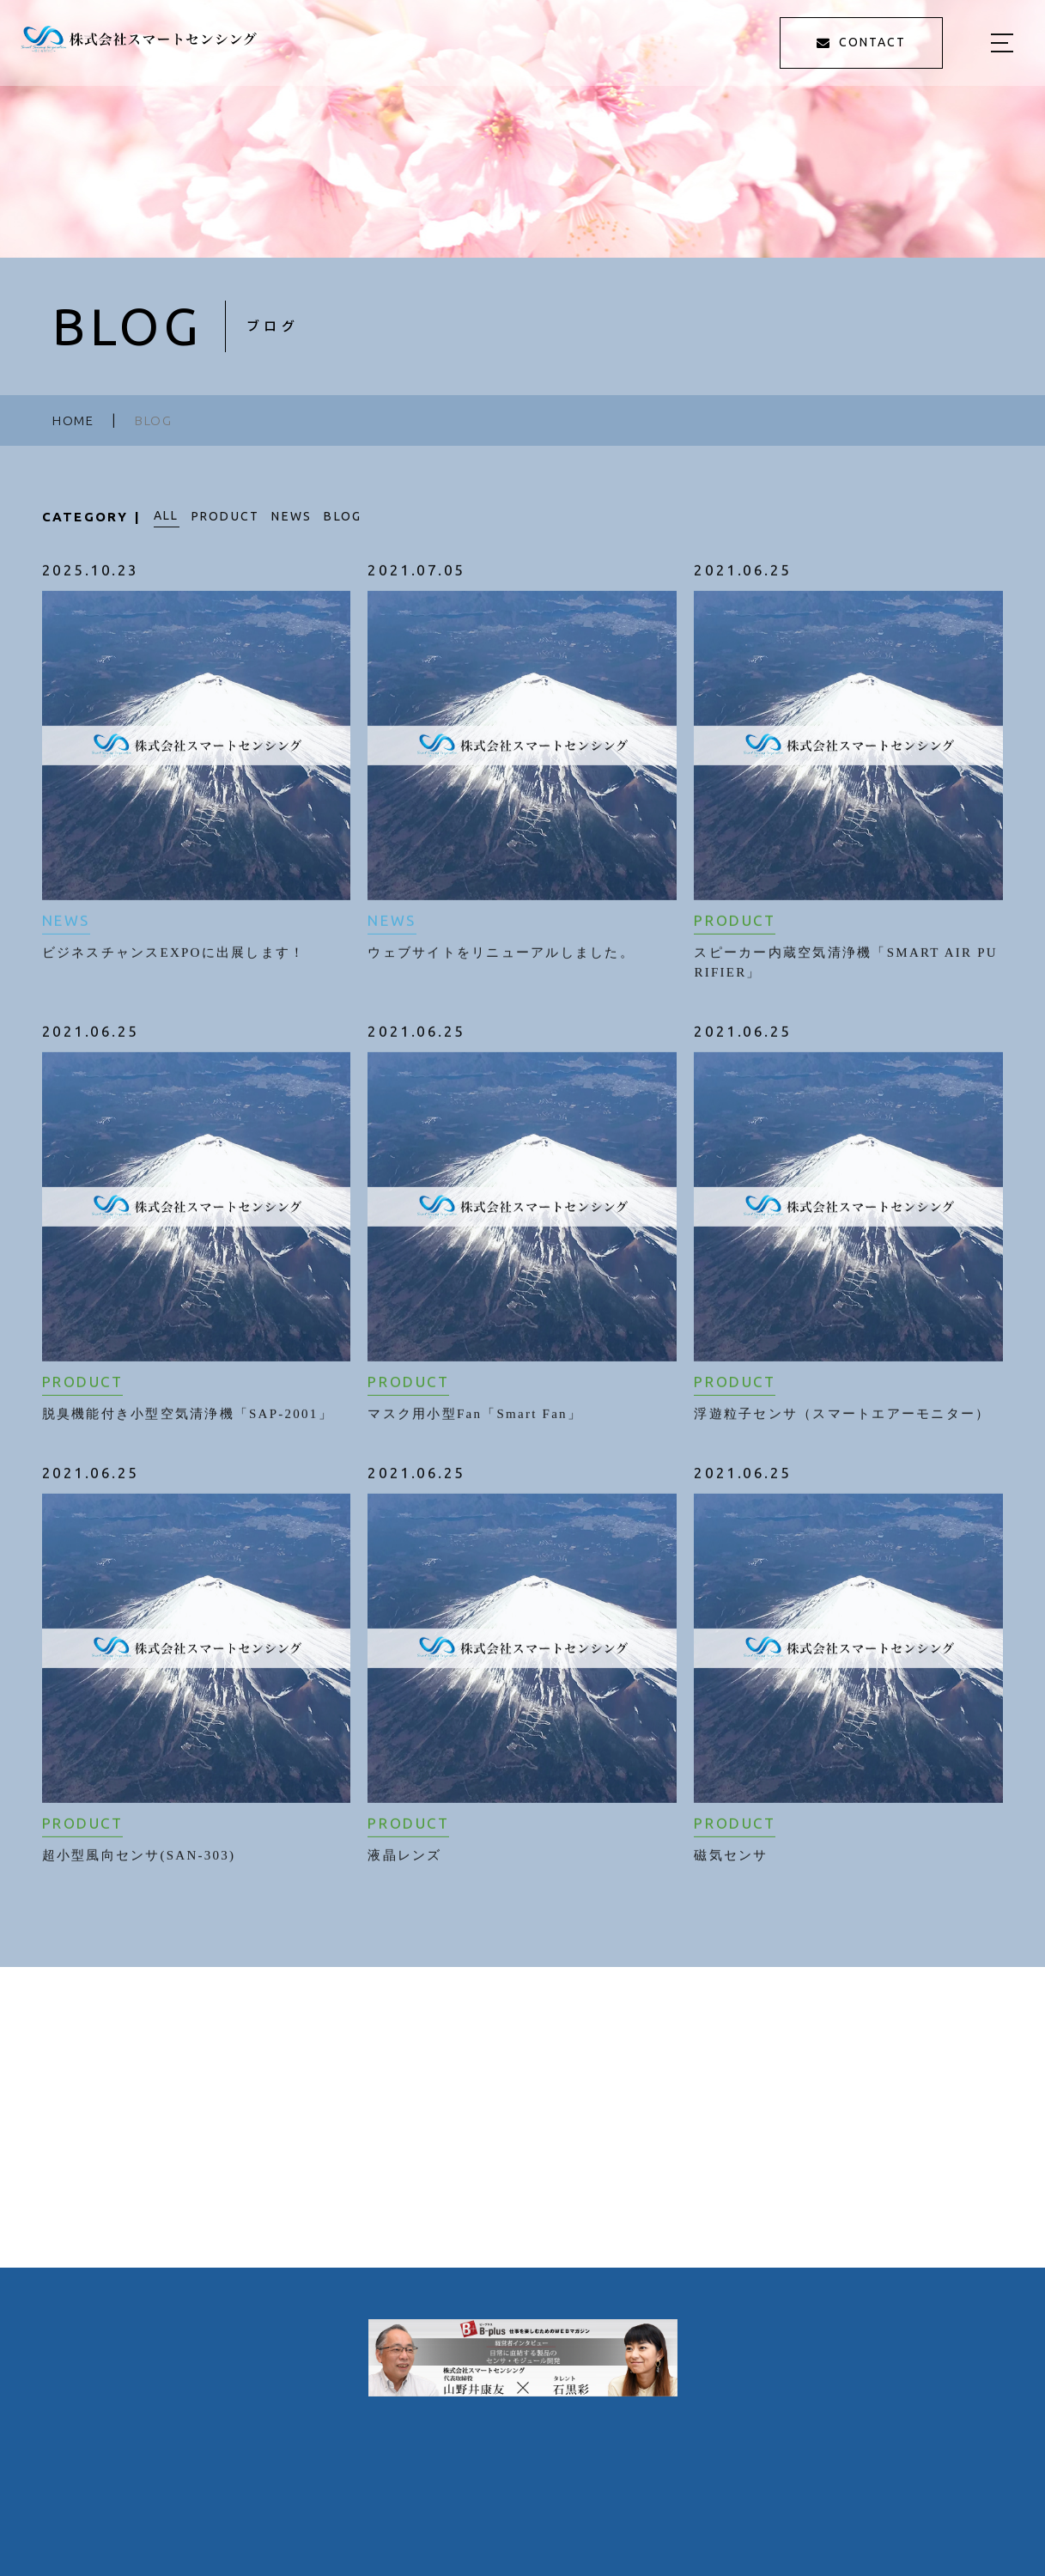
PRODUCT (225, 516)
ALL (166, 515)
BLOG (342, 516)
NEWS (291, 516)
